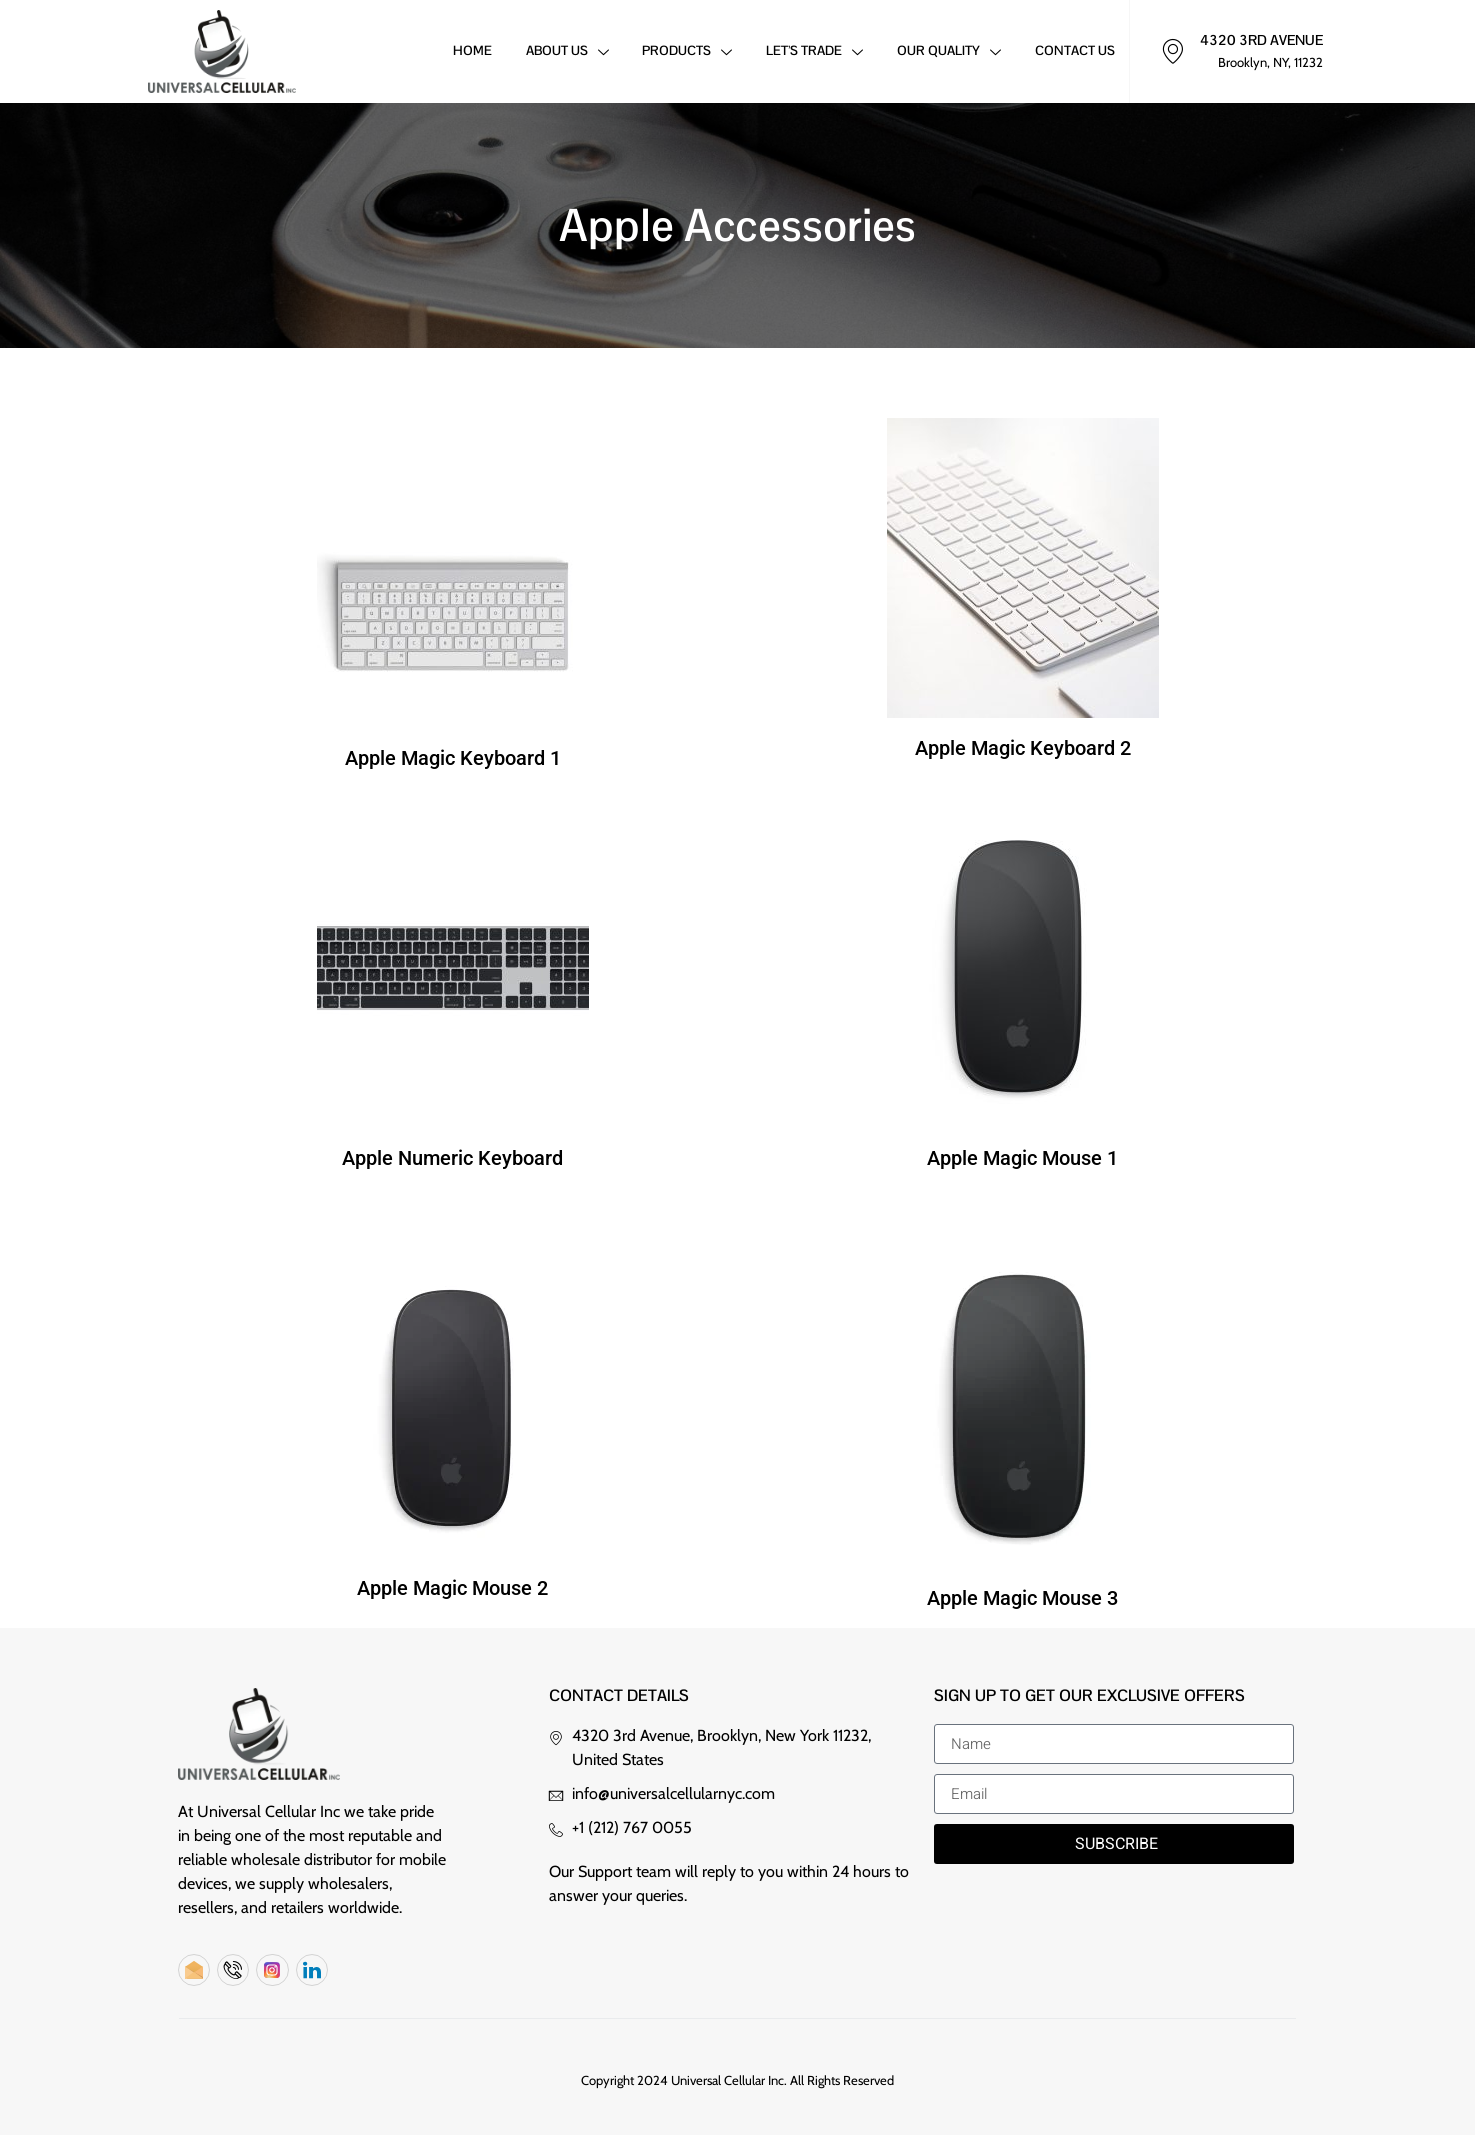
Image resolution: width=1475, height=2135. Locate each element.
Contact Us (1074, 51)
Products (683, 53)
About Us (561, 53)
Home (465, 51)
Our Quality (947, 53)
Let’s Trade (811, 53)
